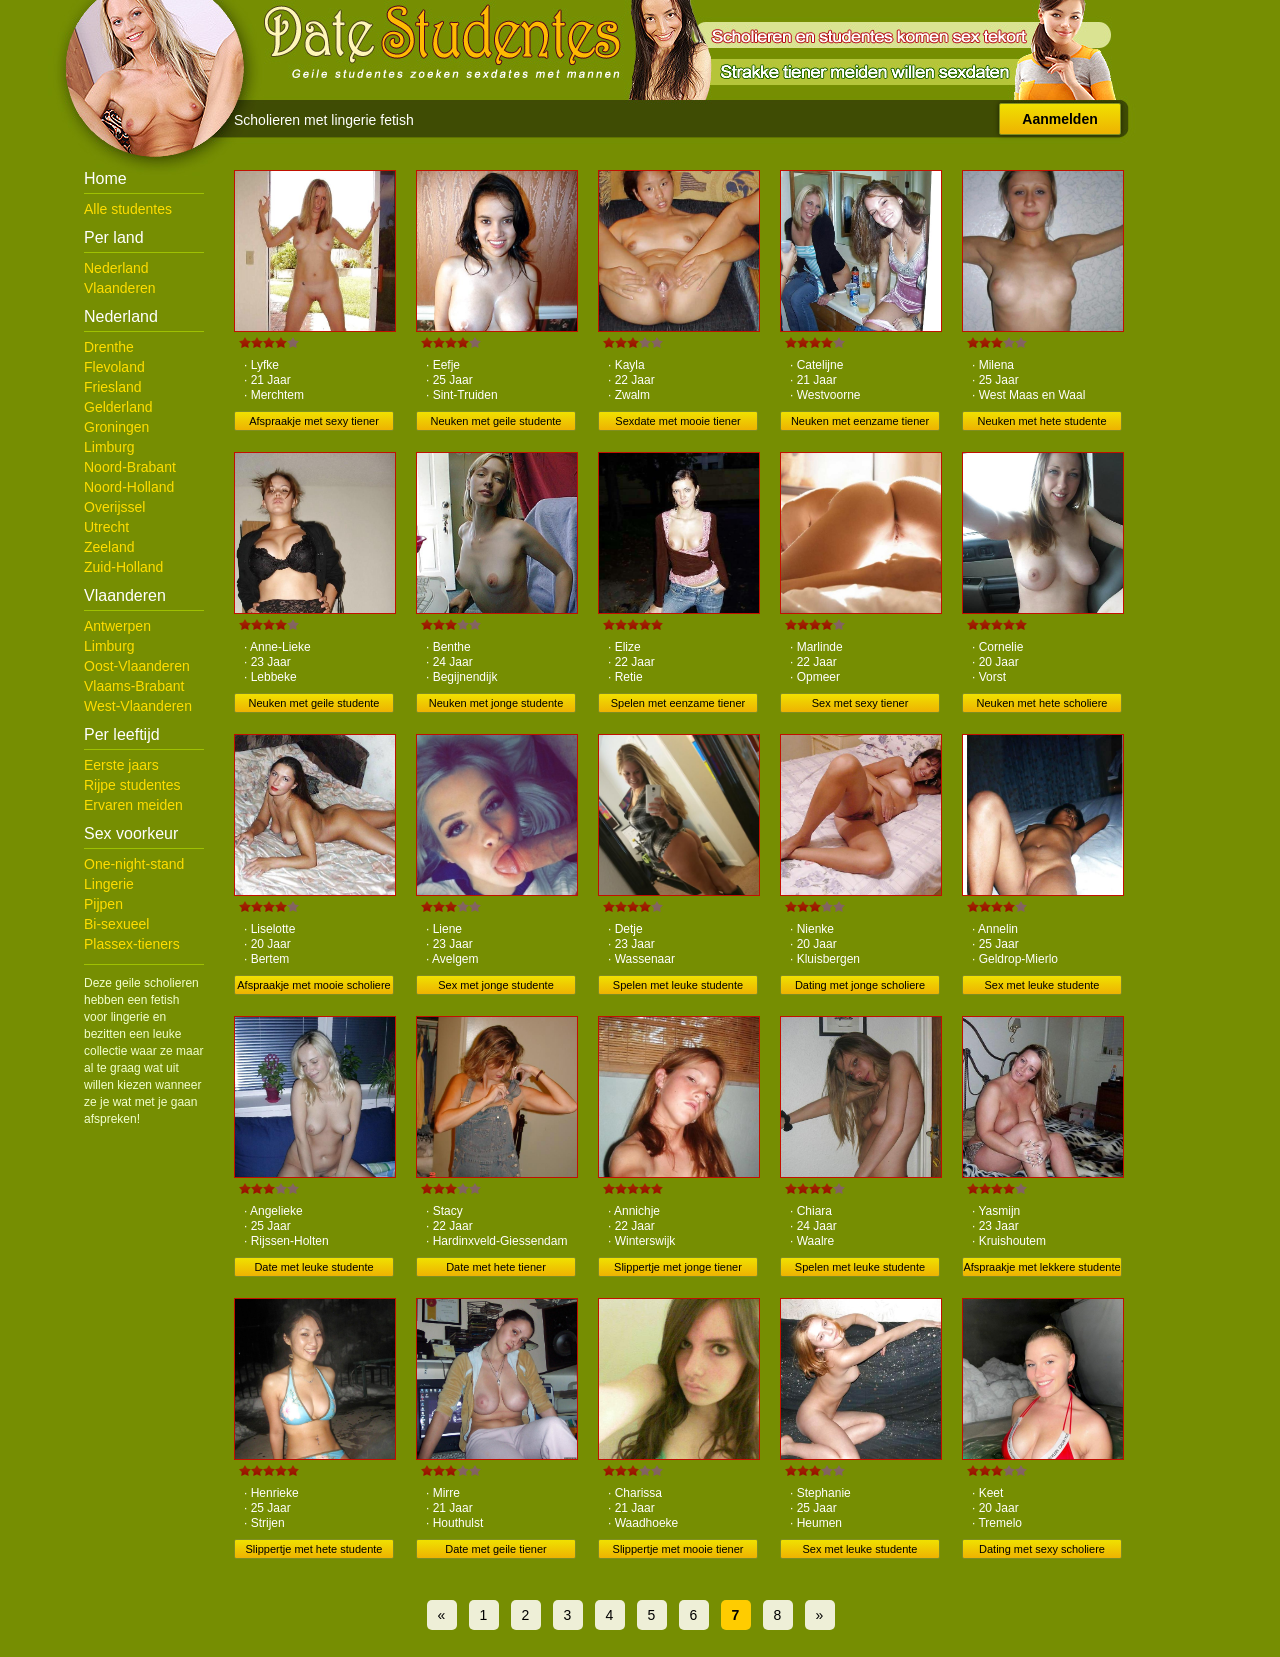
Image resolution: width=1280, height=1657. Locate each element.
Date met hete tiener (496, 1267)
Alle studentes (128, 209)
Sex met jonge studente (496, 985)
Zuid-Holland (123, 567)
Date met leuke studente (313, 1267)
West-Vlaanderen (138, 706)
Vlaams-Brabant (134, 686)
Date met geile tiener (496, 1549)
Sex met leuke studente (1042, 985)
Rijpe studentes (132, 785)
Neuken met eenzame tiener (860, 421)
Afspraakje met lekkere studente (1041, 1267)
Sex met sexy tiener (860, 703)
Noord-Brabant (130, 467)
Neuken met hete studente (1041, 421)
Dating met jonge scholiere (860, 985)
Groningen (116, 427)
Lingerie (109, 884)
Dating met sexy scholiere (1042, 1549)
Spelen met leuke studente (678, 985)
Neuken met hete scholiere (1042, 703)
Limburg (109, 447)
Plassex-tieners (132, 944)
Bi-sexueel (116, 924)
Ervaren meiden (133, 805)
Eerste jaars (121, 765)
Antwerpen (117, 626)
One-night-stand (134, 864)
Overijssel (114, 507)
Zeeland (109, 547)
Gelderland (118, 407)
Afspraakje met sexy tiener (314, 421)
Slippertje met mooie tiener (678, 1549)
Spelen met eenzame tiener (678, 703)
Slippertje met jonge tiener (678, 1267)
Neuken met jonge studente (496, 703)
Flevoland (114, 367)
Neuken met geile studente (496, 421)
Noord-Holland (129, 487)
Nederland (116, 268)
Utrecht (106, 527)
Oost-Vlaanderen (137, 666)
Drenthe (109, 347)
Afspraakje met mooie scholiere (313, 985)
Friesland (113, 387)
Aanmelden (1059, 119)
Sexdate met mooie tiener (677, 421)
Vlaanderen (120, 288)
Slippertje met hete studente (314, 1549)
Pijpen (103, 904)
